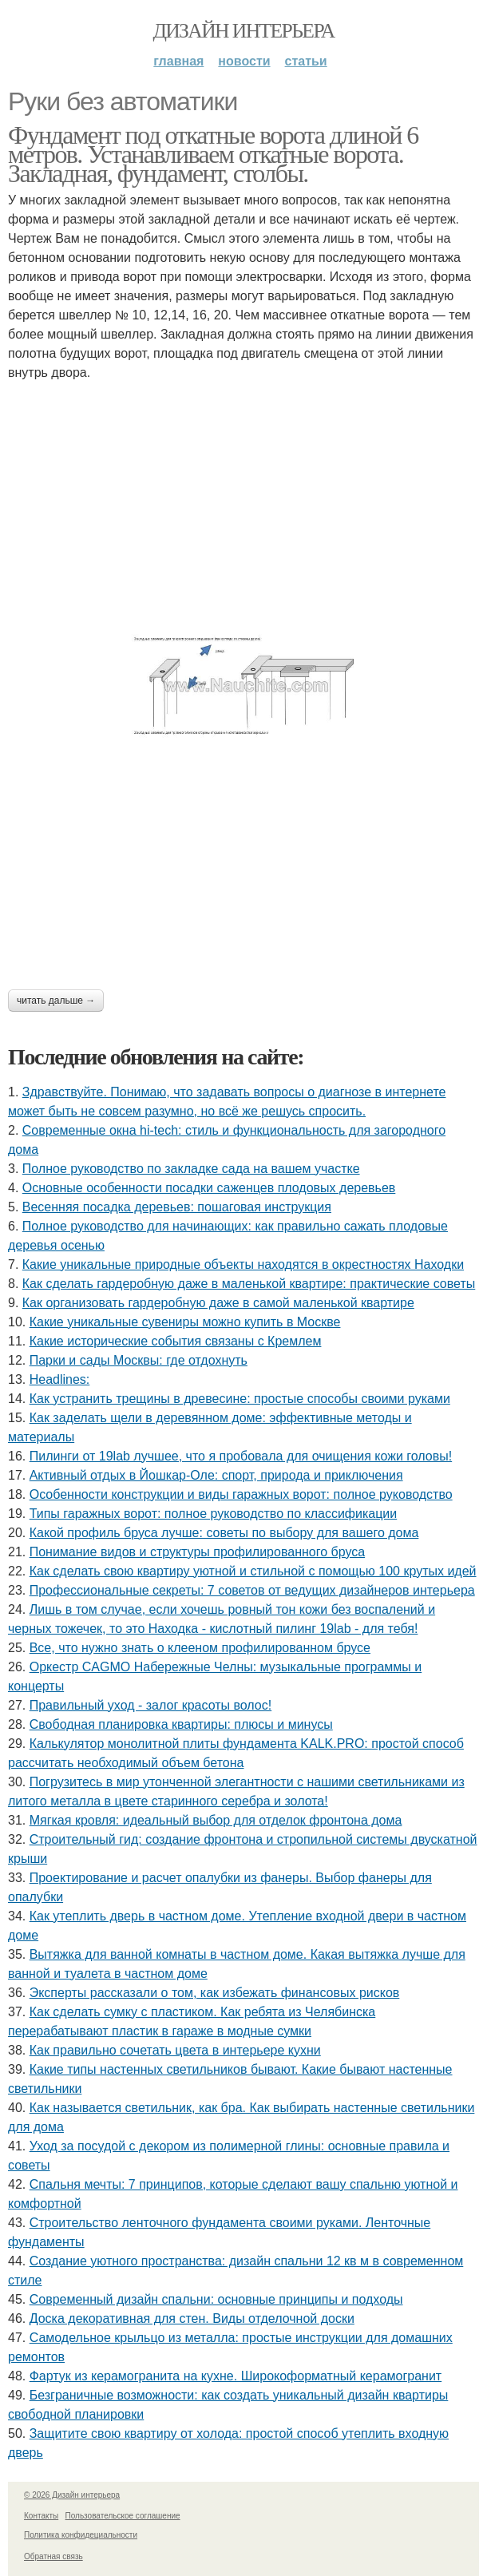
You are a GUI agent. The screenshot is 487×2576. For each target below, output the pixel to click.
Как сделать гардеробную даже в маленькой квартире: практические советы (248, 1283)
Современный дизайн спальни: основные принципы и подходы (216, 2299)
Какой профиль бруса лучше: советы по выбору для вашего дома (224, 1533)
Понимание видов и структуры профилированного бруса (197, 1552)
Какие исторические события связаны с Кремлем (176, 1341)
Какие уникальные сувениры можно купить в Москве (185, 1322)
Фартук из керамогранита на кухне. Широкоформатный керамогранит (235, 2376)
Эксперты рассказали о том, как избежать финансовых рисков (215, 1992)
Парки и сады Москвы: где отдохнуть (138, 1360)
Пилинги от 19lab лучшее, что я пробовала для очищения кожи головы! (241, 1456)
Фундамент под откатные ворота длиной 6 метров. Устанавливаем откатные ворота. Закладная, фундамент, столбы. (213, 154)
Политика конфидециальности (80, 2534)
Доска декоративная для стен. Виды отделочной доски (192, 2318)
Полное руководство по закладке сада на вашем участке (191, 1168)
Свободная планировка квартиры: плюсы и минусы (181, 1724)
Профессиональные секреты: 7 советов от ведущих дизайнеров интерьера (252, 1590)
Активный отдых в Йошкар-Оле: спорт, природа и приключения (216, 1475)
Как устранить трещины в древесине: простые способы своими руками (240, 1398)
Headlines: (60, 1379)
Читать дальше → (56, 1000)
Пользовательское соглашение (122, 2515)
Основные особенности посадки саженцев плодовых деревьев (209, 1188)
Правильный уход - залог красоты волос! (151, 1705)
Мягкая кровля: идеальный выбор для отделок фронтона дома (216, 1820)
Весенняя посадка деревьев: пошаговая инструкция (176, 1207)
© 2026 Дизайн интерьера (72, 2495)
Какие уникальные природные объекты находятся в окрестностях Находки (243, 1264)
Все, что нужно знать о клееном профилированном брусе (200, 1648)
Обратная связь (53, 2556)
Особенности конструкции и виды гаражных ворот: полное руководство (241, 1494)
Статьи (306, 61)
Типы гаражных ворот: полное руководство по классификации (214, 1513)
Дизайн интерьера (243, 30)
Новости (244, 61)
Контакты (41, 2515)
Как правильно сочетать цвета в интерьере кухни (175, 2050)
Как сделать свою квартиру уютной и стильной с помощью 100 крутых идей (253, 1571)
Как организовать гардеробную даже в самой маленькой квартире (218, 1303)
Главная (178, 61)
